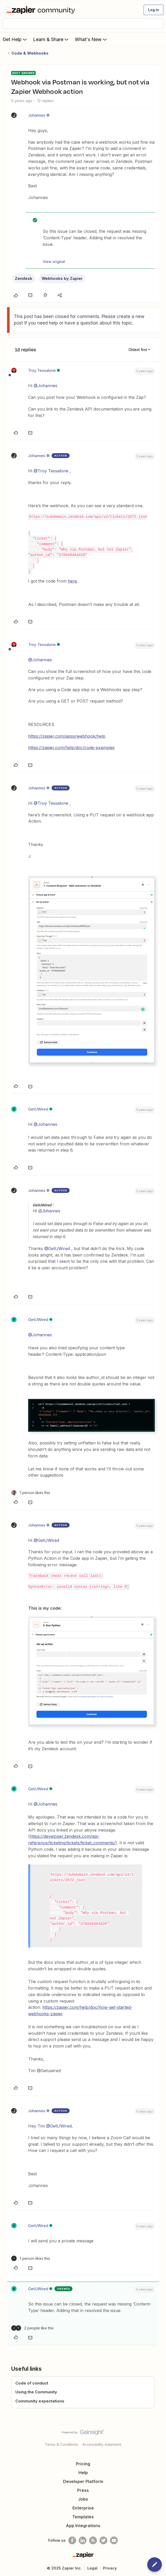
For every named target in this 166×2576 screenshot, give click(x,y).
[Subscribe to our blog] (93, 2540)
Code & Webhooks (29, 53)
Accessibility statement (101, 2444)
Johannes (36, 115)
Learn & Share (51, 39)
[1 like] (30, 1492)
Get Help (15, 39)
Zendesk (23, 278)
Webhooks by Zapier (62, 278)
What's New (91, 39)
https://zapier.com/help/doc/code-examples (71, 747)
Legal (92, 2568)
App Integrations (83, 2525)
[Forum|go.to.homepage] (42, 10)
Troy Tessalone (42, 370)
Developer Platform (83, 2481)
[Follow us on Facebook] (72, 2540)
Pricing (83, 2463)
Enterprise (83, 2508)
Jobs (83, 2499)
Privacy (110, 2568)
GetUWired (38, 1109)
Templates (83, 2516)
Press (83, 2490)
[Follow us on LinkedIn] (83, 2540)
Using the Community (36, 2391)
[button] (153, 10)
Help (83, 2472)
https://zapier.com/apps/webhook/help (66, 736)
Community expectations (39, 2401)
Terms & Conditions (61, 2444)
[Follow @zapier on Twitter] (103, 2540)
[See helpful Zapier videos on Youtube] (114, 2540)
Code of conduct (31, 2383)
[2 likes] (32, 2328)
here (72, 581)
